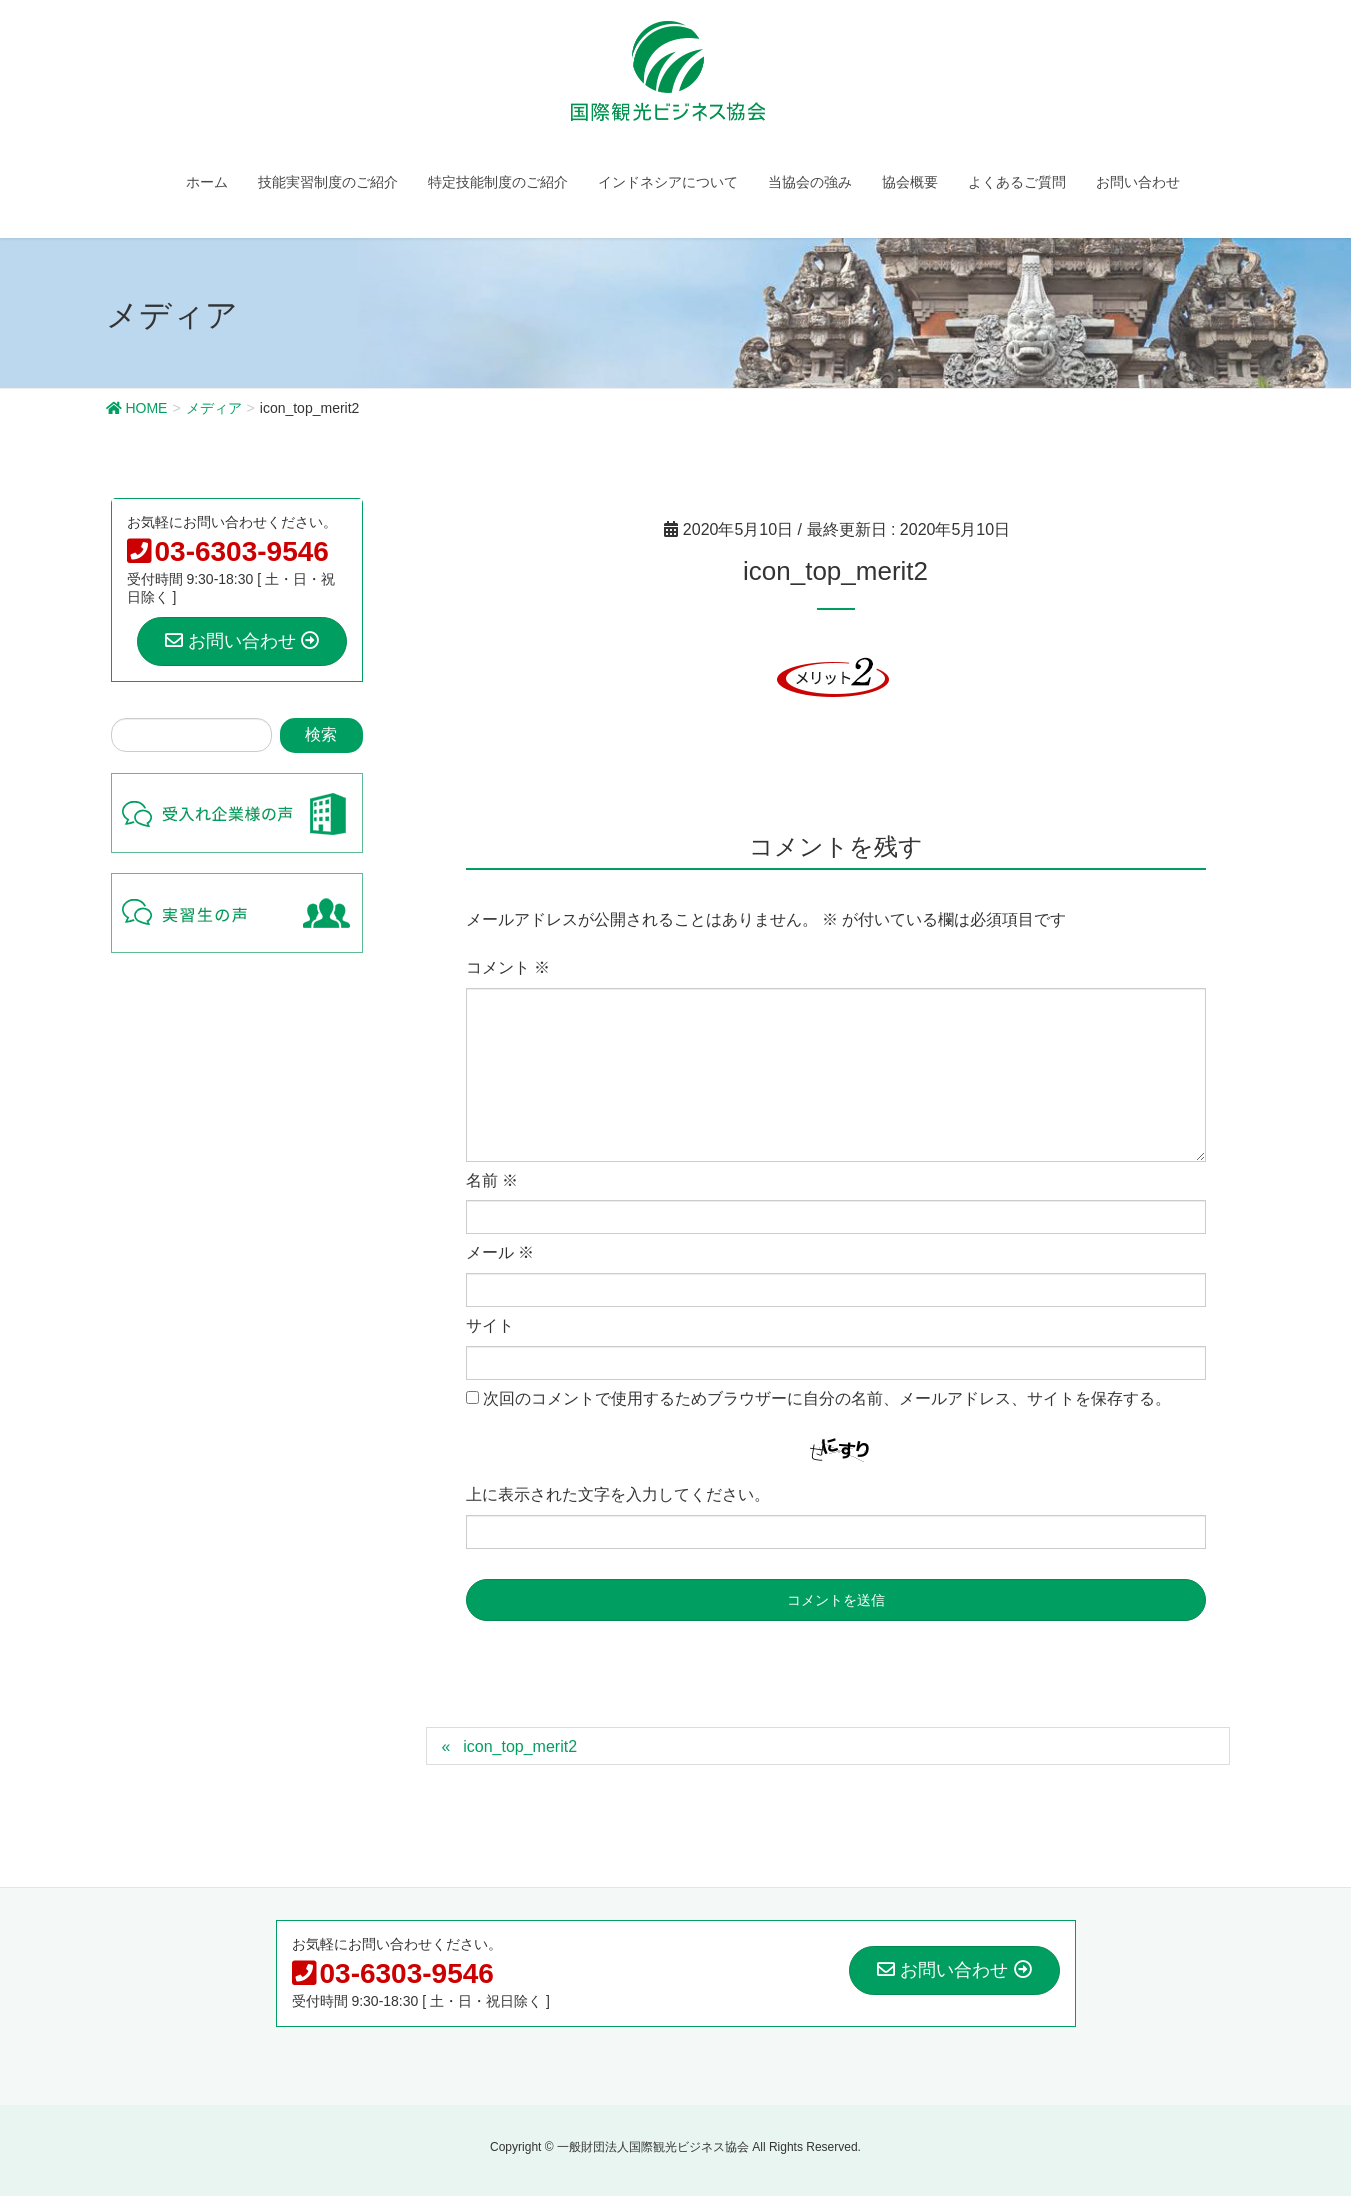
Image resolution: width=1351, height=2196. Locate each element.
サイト (490, 1325)
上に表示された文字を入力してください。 (618, 1494)
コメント (508, 967)
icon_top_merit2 (520, 1746)
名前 (492, 1180)
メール (500, 1252)
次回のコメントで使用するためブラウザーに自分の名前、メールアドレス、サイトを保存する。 (827, 1398)
